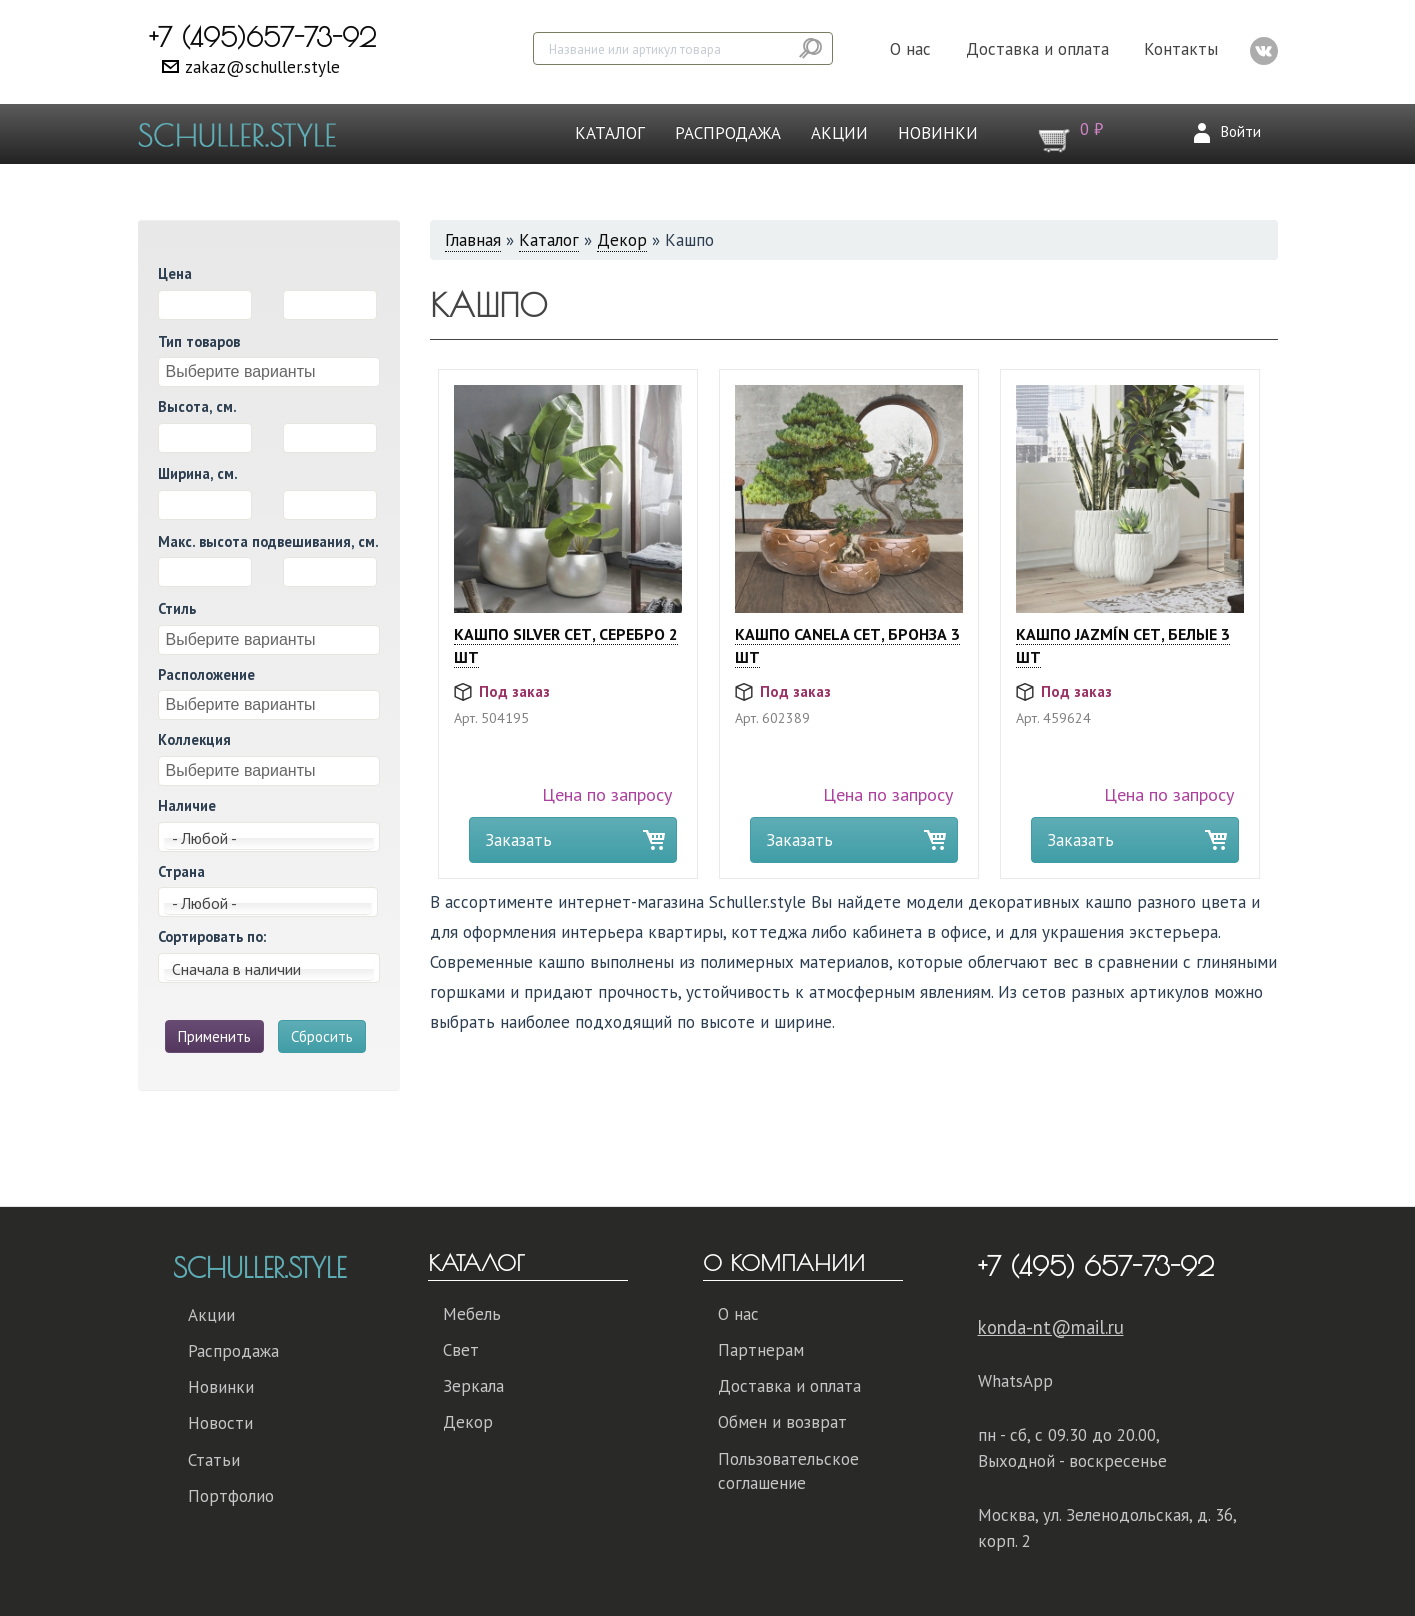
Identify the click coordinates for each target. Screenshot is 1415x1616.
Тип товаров (199, 341)
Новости (220, 1423)
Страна (181, 871)
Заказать (518, 840)
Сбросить (322, 1036)
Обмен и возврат (782, 1422)
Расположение (206, 674)
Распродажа (728, 133)
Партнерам (761, 1350)
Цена (175, 273)
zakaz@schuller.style (262, 67)
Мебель (472, 1314)
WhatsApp (1015, 1381)
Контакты (1181, 49)
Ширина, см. (198, 473)
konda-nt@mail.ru (1051, 1327)
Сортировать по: (212, 936)
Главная (473, 240)
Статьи (214, 1460)
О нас (910, 49)
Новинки (938, 133)
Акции (839, 133)
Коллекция (194, 739)
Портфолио (231, 1496)
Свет (461, 1350)
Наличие (187, 805)
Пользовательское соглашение (788, 1471)
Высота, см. (197, 406)
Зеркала (473, 1386)
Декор (622, 240)
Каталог (610, 133)
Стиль (177, 608)
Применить (214, 1036)
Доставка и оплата (1037, 49)
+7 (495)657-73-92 (262, 37)
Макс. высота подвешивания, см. (268, 541)
